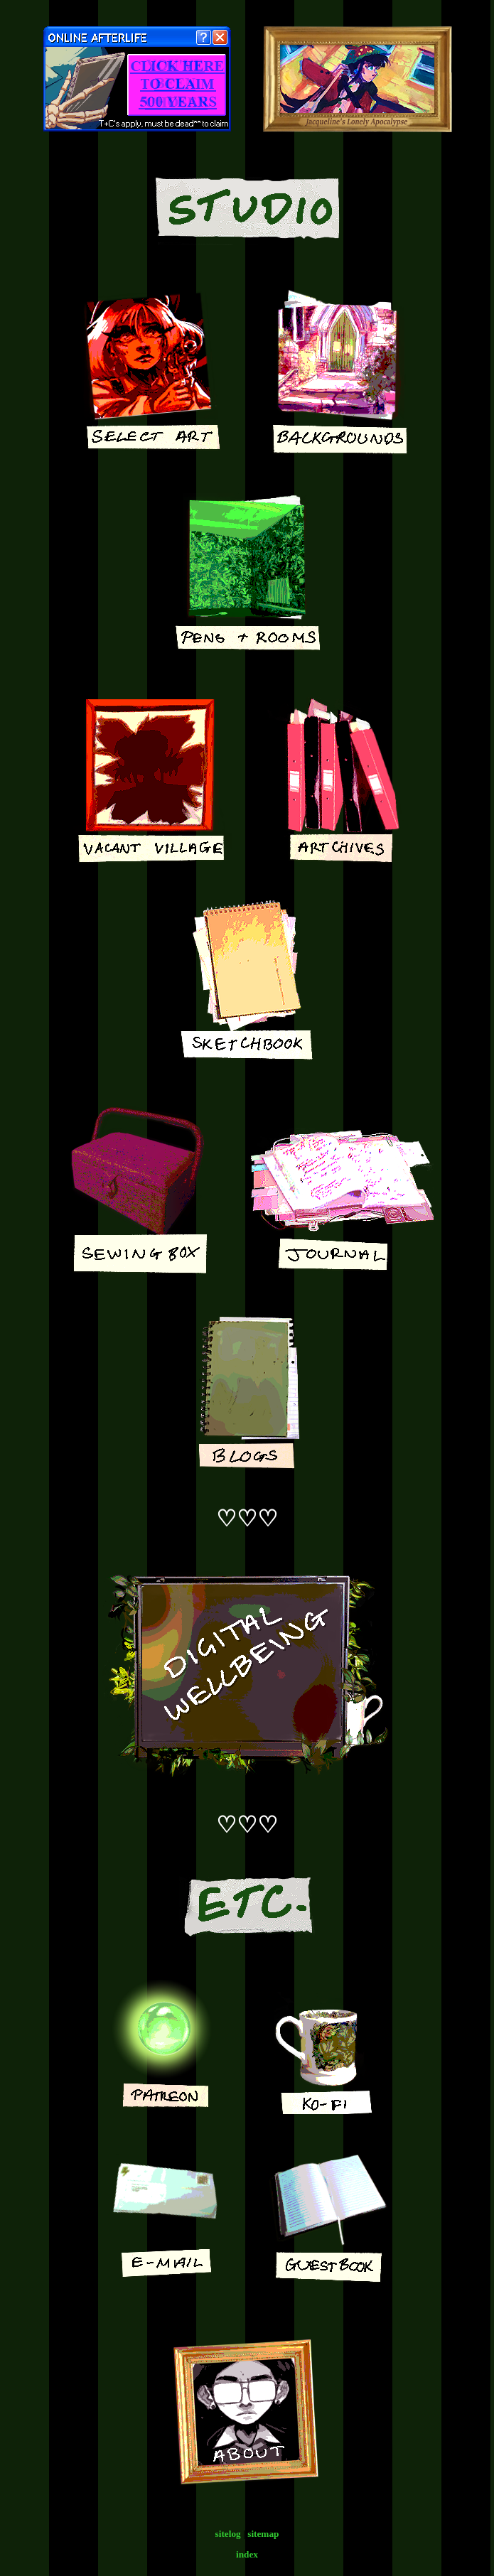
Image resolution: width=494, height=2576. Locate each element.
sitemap (263, 2533)
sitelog (228, 2533)
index (247, 2554)
